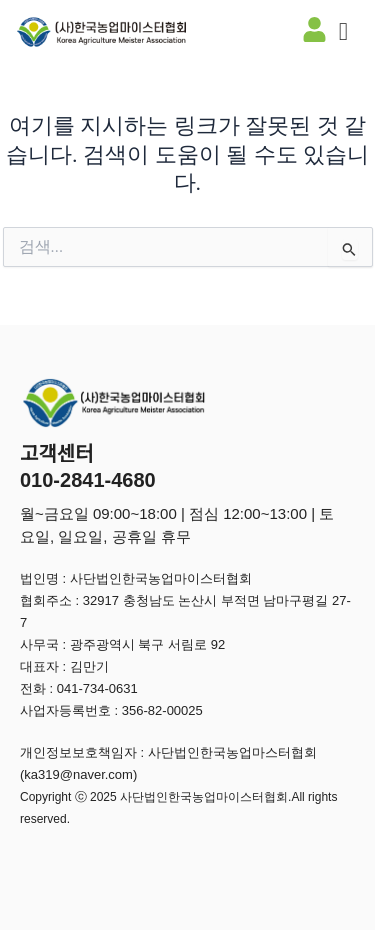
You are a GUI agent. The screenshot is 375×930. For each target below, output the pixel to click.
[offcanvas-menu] (343, 32)
